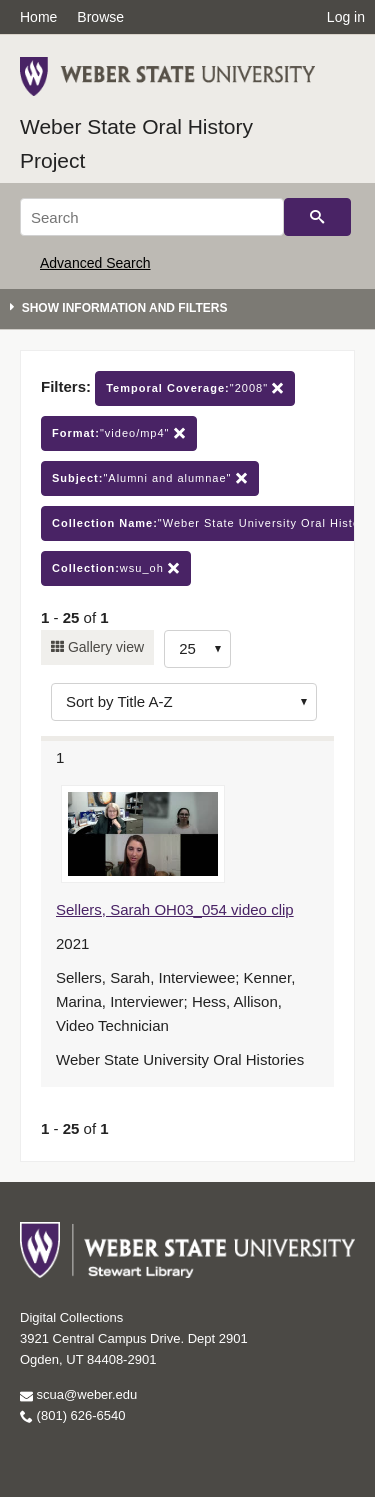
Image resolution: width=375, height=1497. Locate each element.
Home (38, 17)
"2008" (195, 388)
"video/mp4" (119, 433)
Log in (346, 17)
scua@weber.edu (78, 1394)
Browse (100, 17)
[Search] (152, 217)
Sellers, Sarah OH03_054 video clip (175, 909)
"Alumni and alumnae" (150, 478)
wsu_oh (116, 568)
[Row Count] (197, 649)
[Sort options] (184, 702)
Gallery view (104, 647)
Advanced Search (95, 263)
